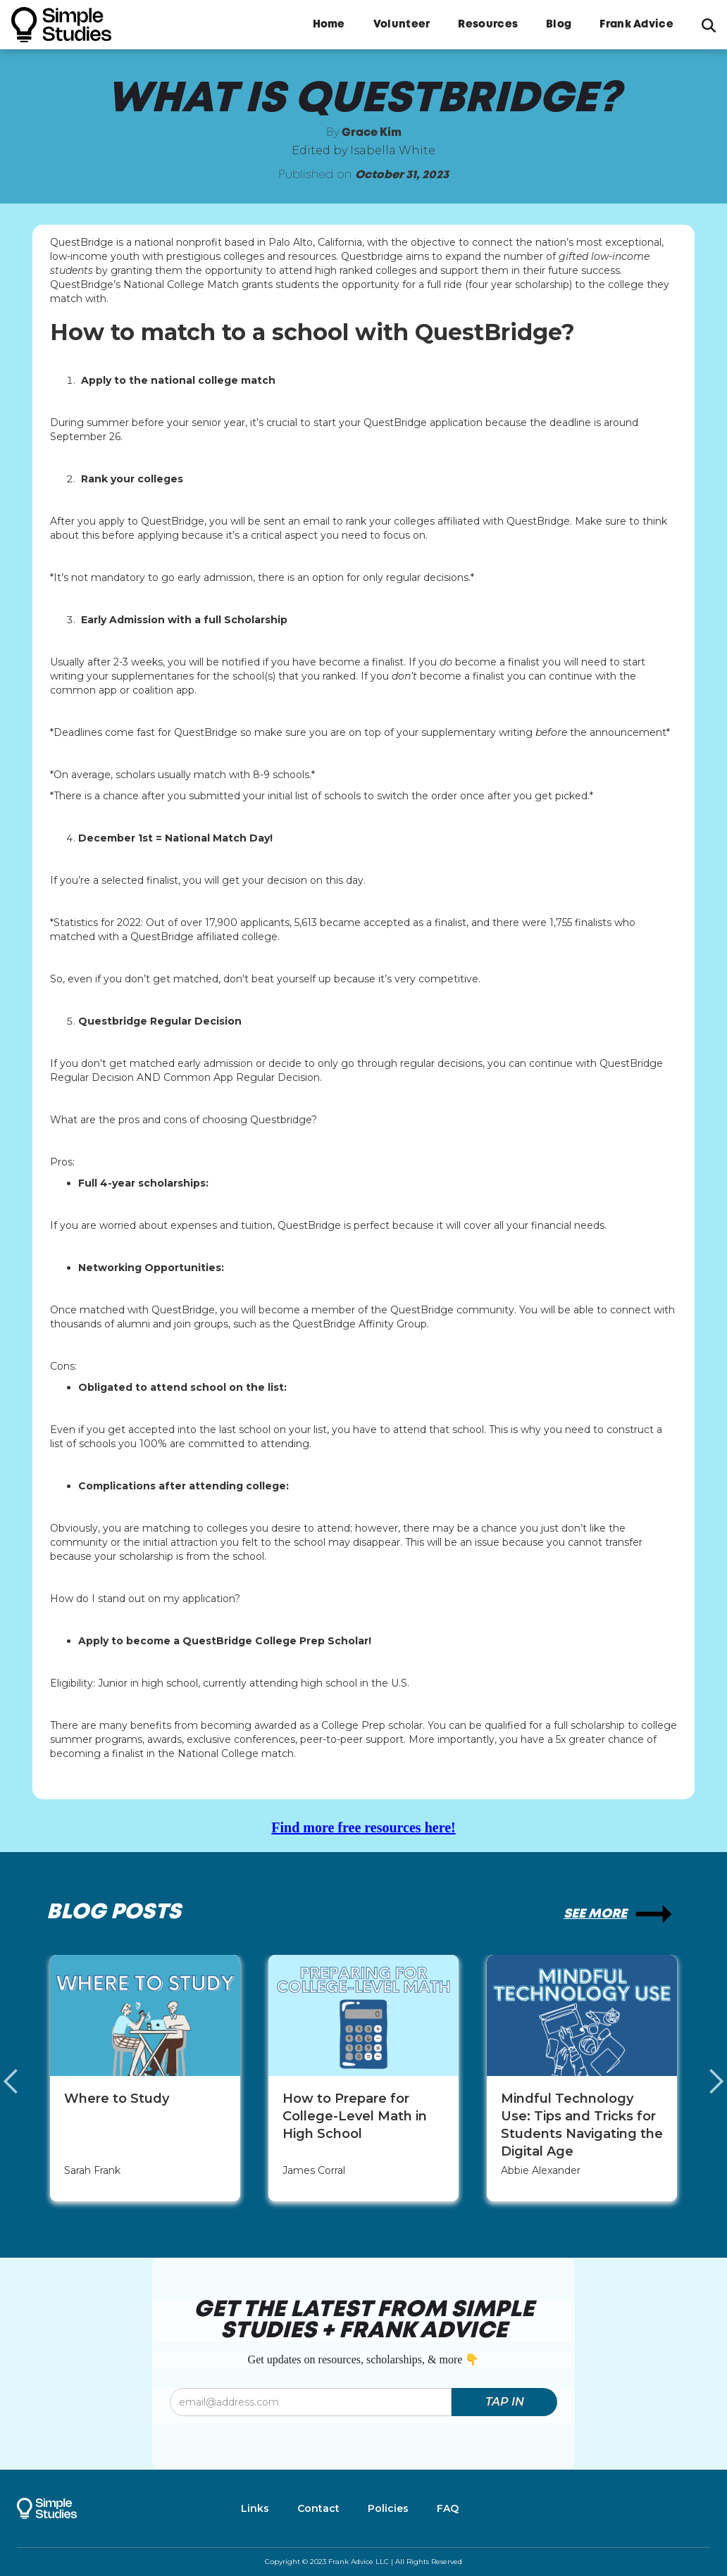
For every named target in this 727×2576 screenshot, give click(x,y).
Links (255, 2508)
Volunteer (401, 25)
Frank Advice (636, 25)
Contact (318, 2508)
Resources (488, 25)
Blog (558, 25)
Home (329, 25)
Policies (388, 2508)
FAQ (448, 2508)
